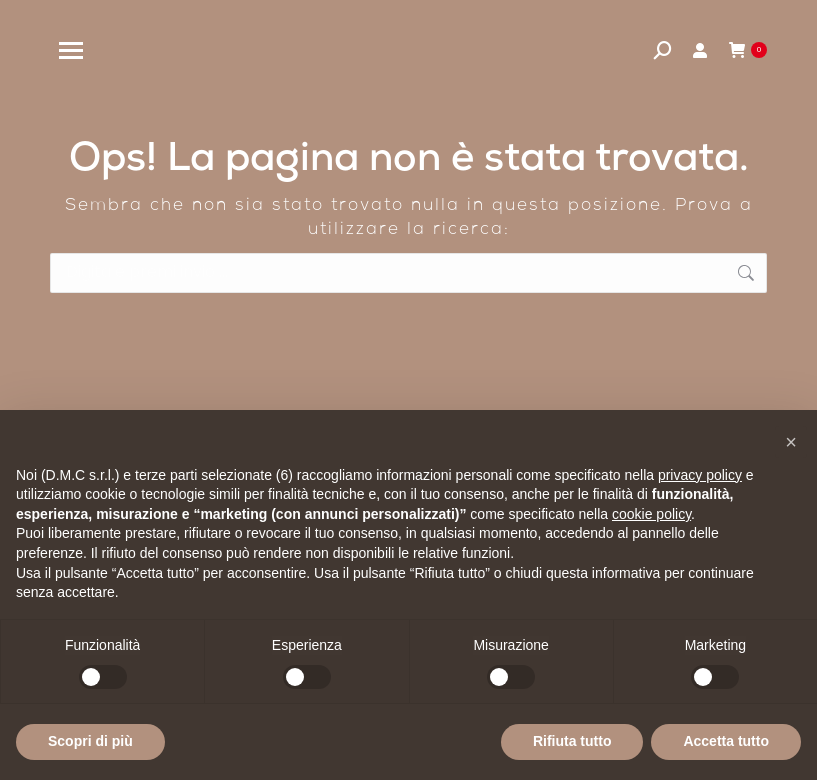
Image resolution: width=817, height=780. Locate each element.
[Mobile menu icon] (71, 50)
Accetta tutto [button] (726, 741)
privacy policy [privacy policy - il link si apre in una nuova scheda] (700, 475)
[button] (791, 442)
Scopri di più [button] (90, 741)
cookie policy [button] (651, 514)
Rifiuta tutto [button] (572, 741)
